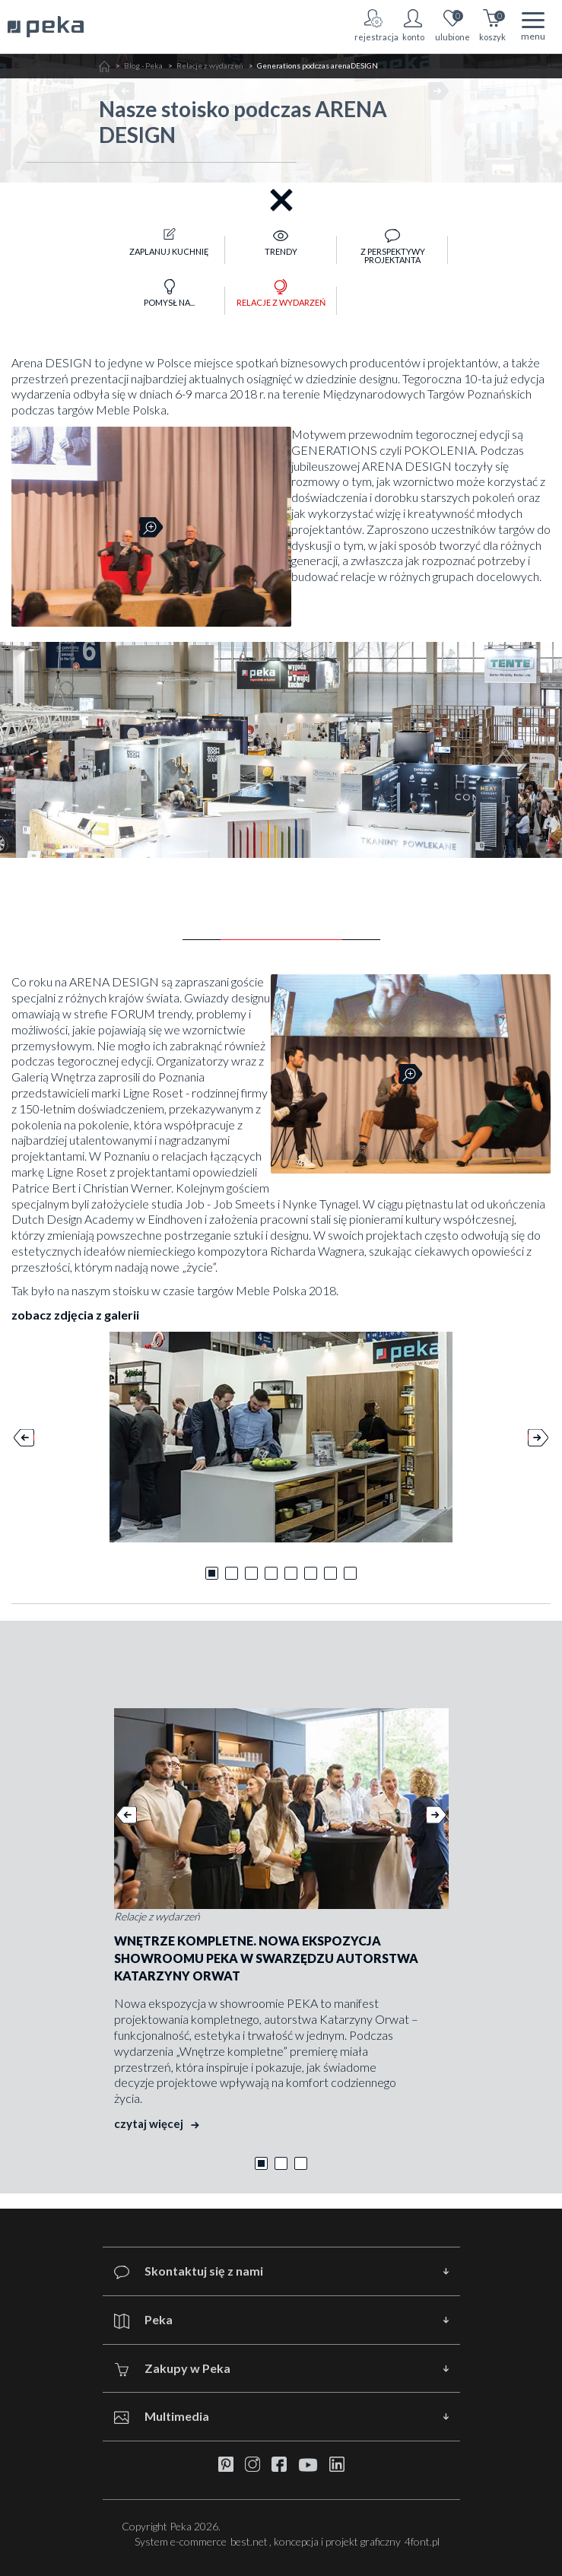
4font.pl (422, 2541)
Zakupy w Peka (172, 2369)
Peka (143, 2320)
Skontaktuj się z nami (188, 2271)
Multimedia (161, 2417)
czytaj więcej (156, 2123)
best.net (249, 2541)
